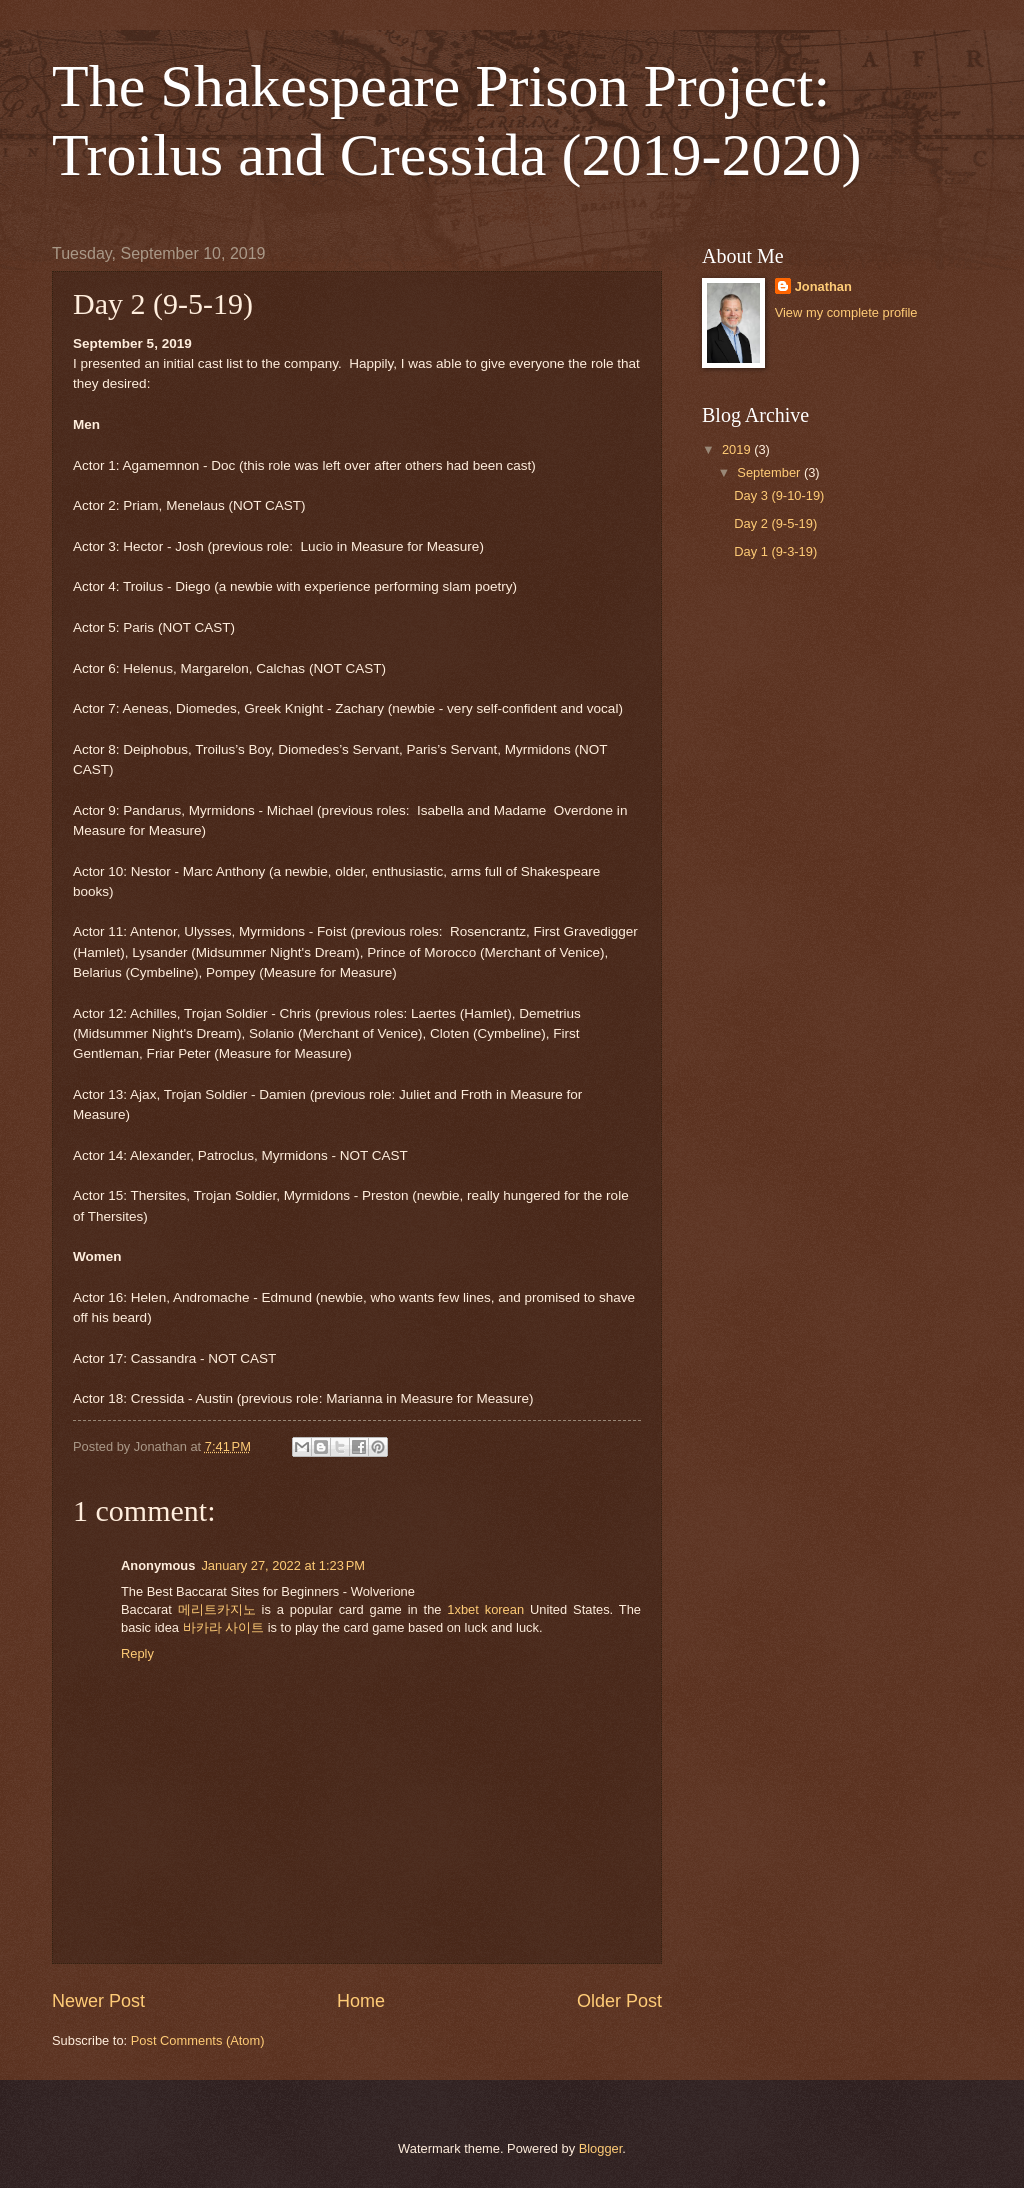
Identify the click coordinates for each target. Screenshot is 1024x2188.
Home (361, 2001)
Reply (137, 1653)
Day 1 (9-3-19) (775, 551)
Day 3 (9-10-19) (779, 495)
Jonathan (823, 286)
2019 (738, 449)
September (770, 472)
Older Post (619, 2001)
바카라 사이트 (224, 1627)
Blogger (601, 2148)
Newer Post (98, 2001)
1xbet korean (485, 1609)
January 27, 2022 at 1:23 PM (283, 1565)
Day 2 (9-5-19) (775, 523)
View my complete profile (846, 312)
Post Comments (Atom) (198, 2040)
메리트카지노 (217, 1609)
